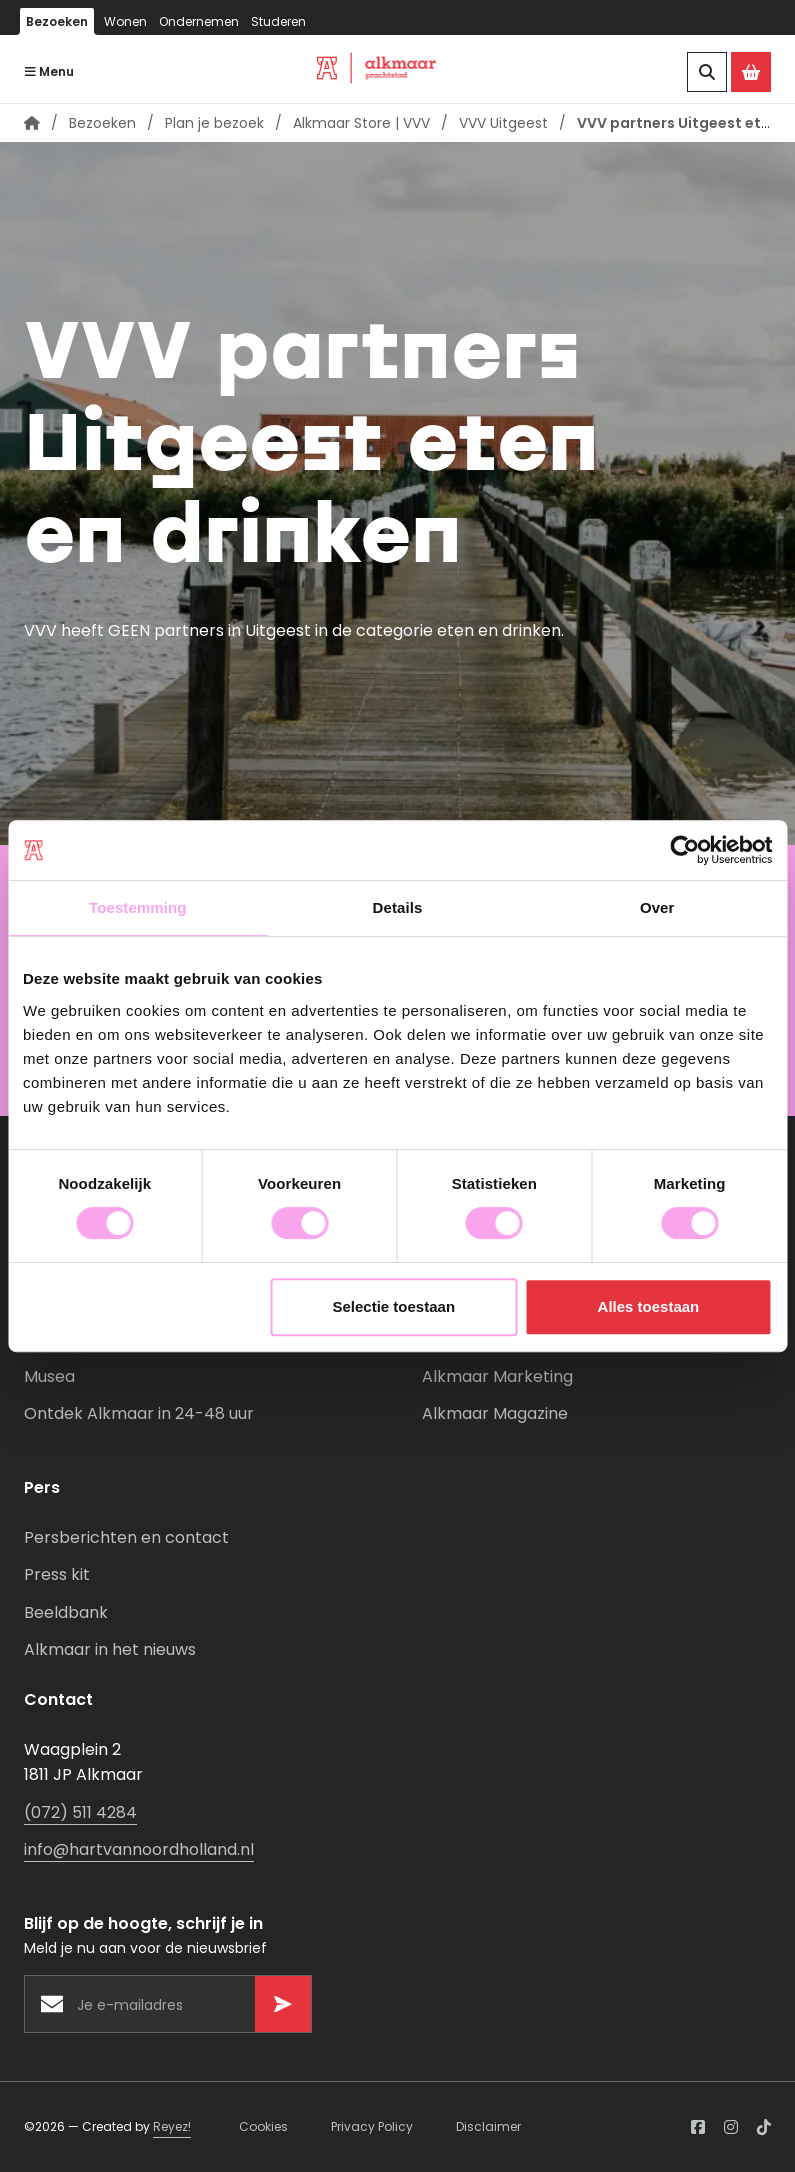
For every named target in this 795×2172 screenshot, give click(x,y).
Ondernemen (199, 21)
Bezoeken (57, 21)
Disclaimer (488, 2126)
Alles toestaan (649, 1306)
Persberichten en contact (126, 1537)
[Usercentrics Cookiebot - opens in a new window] (684, 850)
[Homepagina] (32, 123)
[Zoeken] (707, 72)
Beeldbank (66, 1612)
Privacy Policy (372, 2126)
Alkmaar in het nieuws (110, 1649)
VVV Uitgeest (503, 123)
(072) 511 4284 (80, 1812)
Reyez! (172, 2126)
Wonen (125, 21)
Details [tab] (398, 907)
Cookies (263, 2126)
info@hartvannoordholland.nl (139, 1849)
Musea (49, 1376)
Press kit (57, 1574)
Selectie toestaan (393, 1306)
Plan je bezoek (214, 123)
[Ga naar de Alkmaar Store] (751, 72)
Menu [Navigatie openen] (49, 71)
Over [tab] (657, 907)
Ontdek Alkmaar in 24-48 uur (139, 1414)
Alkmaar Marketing (497, 1376)
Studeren (278, 21)
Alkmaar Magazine (495, 1414)
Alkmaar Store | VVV (361, 123)
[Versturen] (283, 2004)
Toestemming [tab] (138, 907)
